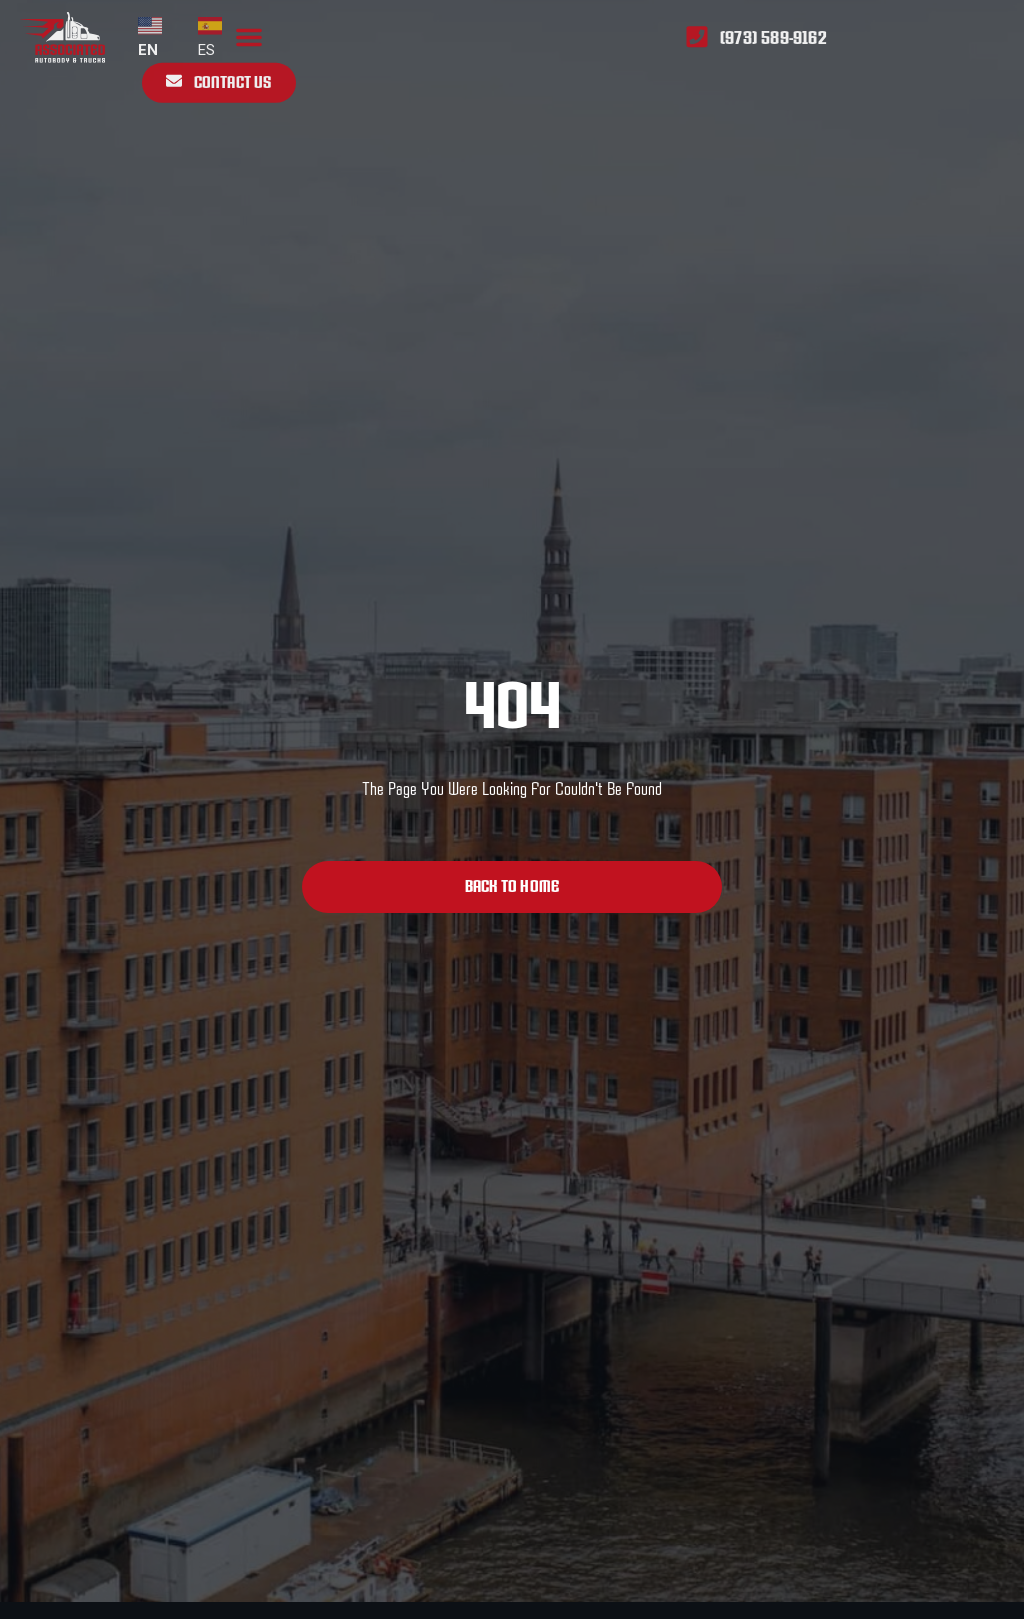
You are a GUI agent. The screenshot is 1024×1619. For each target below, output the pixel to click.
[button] (249, 31)
